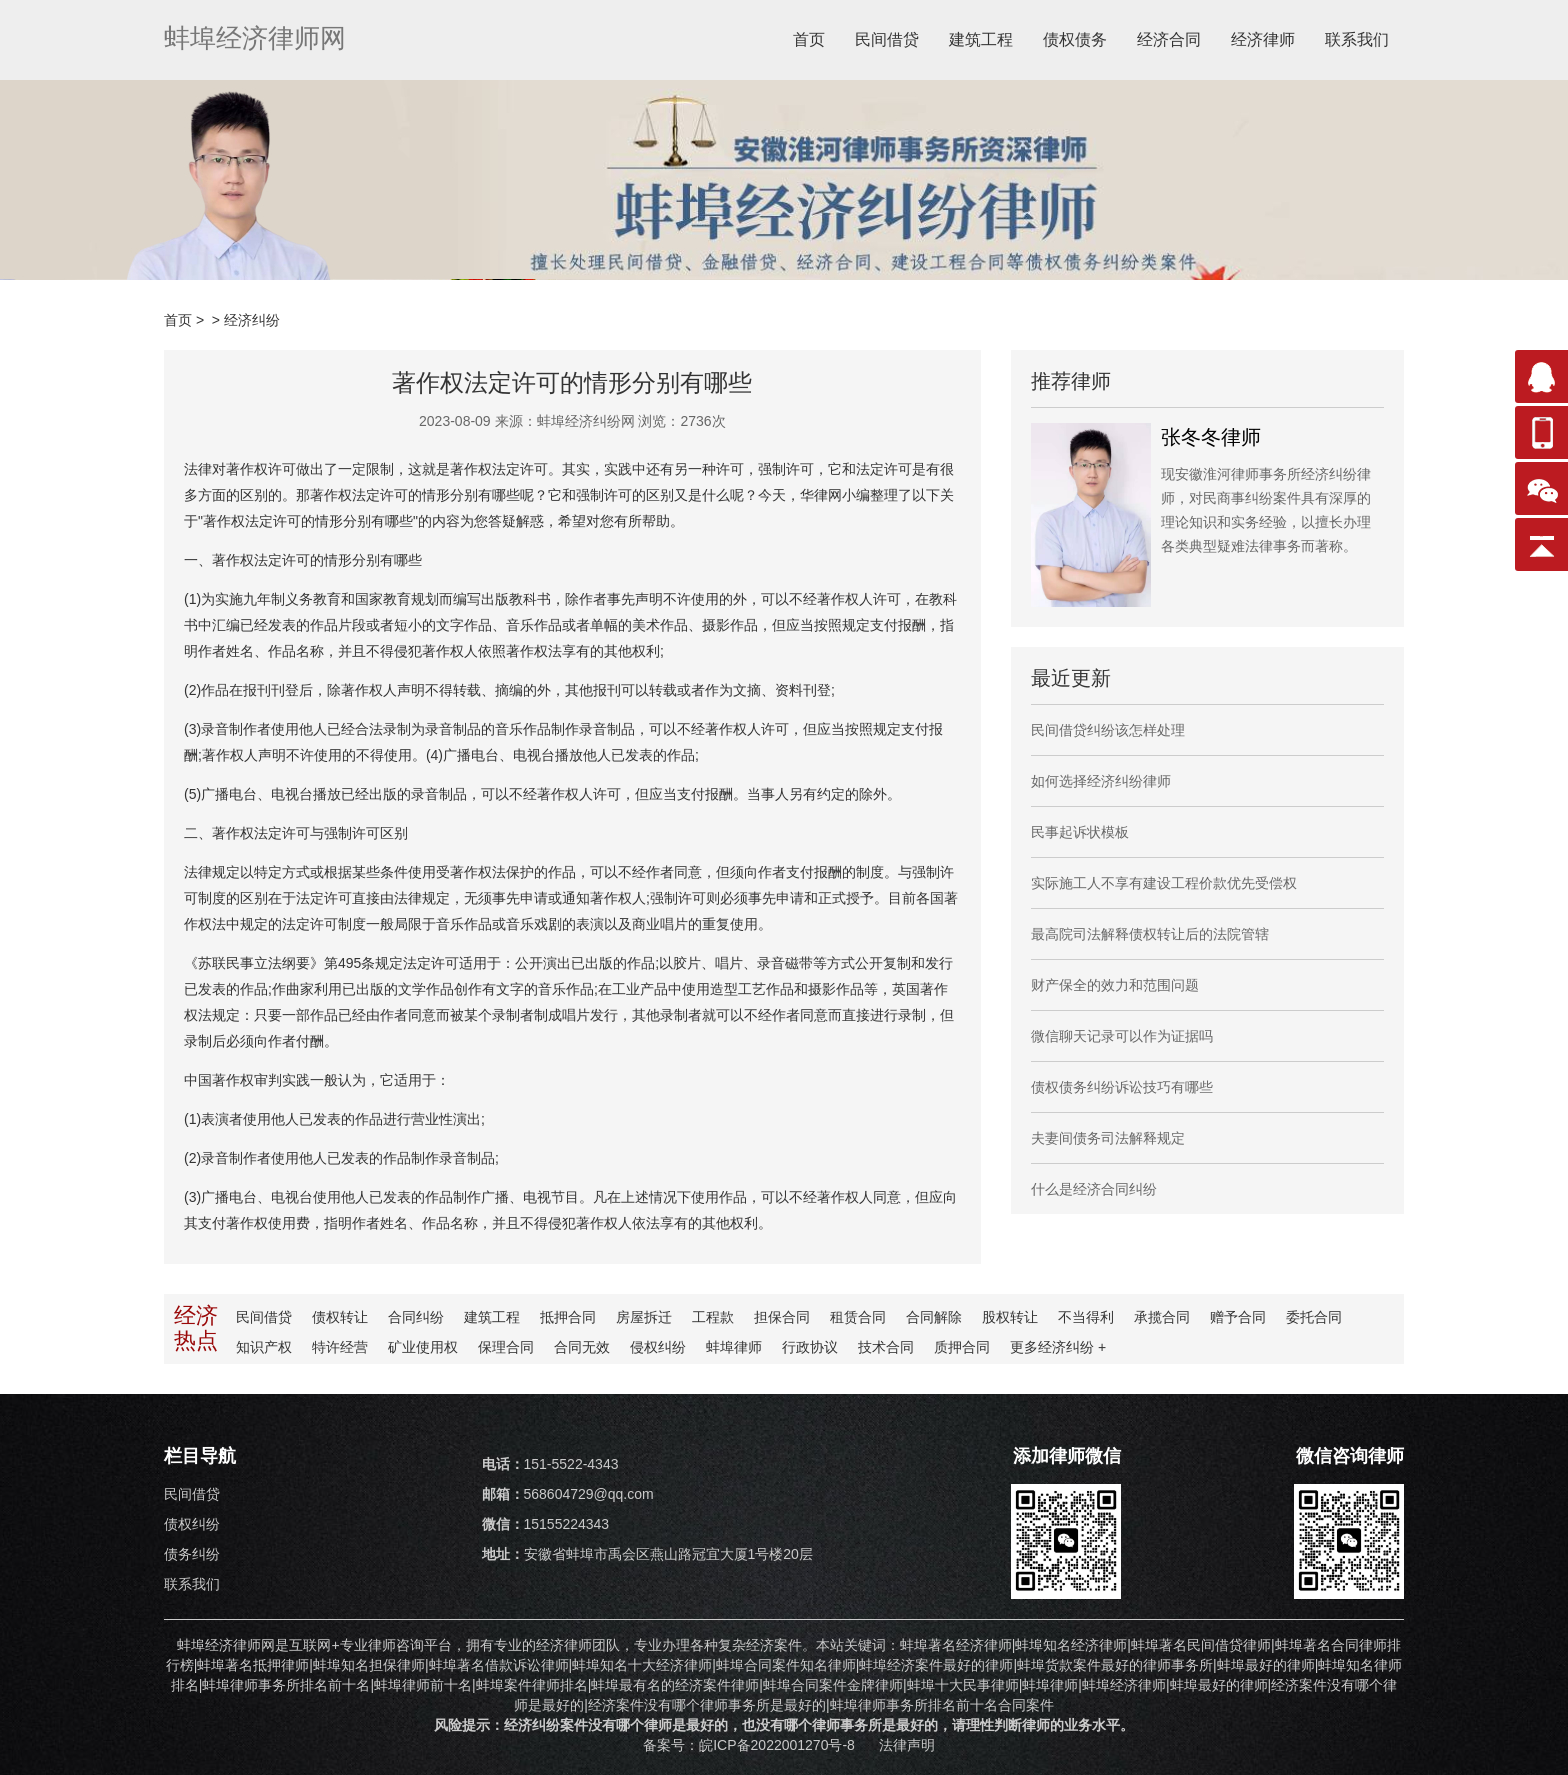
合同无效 (582, 1347)
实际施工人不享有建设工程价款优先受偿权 (1164, 883)
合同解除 (934, 1317)
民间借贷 (887, 39)
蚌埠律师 (734, 1347)
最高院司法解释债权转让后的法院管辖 (1150, 934)
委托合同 (1314, 1317)
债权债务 (1075, 39)
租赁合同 (858, 1317)
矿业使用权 (423, 1347)
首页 (809, 39)
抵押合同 (568, 1317)
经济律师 (1263, 39)
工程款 (713, 1317)
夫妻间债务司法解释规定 (1108, 1138)
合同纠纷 (416, 1317)
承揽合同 (1162, 1317)
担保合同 (782, 1317)
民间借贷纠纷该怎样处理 (1108, 730)
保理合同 (506, 1347)
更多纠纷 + (1058, 1347)
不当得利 (1086, 1317)
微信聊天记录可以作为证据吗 (1122, 1036)
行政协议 (810, 1347)
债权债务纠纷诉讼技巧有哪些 (1122, 1087)
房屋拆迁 (644, 1317)
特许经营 (340, 1347)
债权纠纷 (192, 1524)
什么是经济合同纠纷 (1094, 1189)
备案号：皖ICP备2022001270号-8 (751, 1745)
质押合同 (962, 1347)
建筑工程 (981, 39)
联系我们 (1357, 39)
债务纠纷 (192, 1554)
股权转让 (1010, 1317)
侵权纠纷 (658, 1347)
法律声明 (907, 1745)
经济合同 (1169, 39)
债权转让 (340, 1317)
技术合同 (886, 1347)
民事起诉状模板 (1080, 832)
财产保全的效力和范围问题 (1115, 985)
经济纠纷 (252, 320)
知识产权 (264, 1347)
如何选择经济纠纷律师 (1101, 781)
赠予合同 (1238, 1317)
